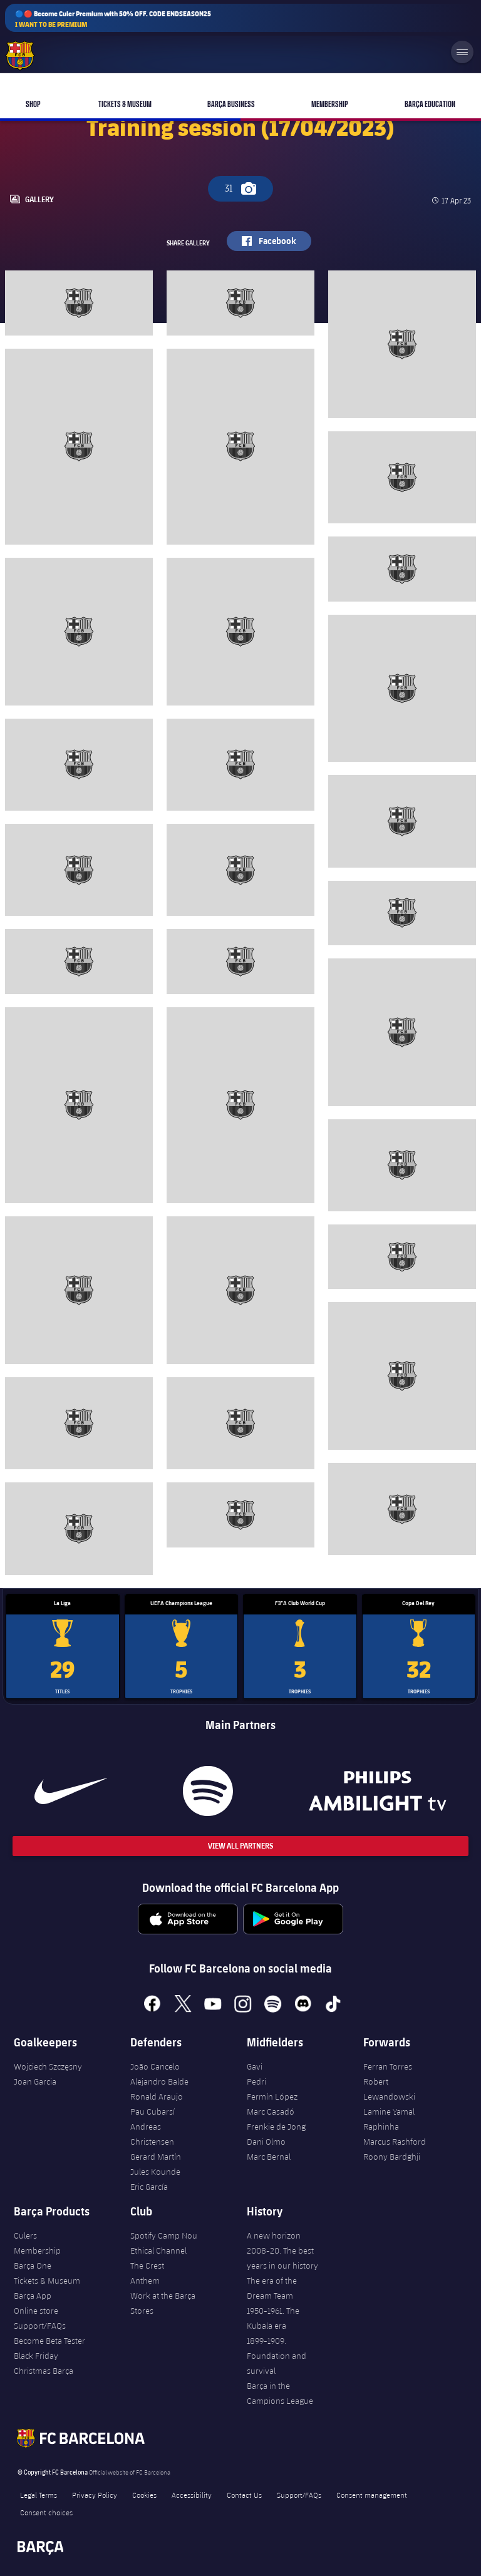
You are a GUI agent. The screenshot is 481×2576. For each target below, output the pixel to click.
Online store (36, 2311)
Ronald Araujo (156, 2096)
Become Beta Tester (49, 2341)
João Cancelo (155, 2066)
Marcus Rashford (394, 2142)
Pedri (256, 2081)
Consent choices (46, 2512)
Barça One (32, 2265)
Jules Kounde (155, 2172)
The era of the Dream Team (272, 2288)
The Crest (147, 2265)
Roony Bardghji (391, 2157)
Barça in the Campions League (280, 2393)
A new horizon (274, 2235)
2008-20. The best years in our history (282, 2258)
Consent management (371, 2494)
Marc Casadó (270, 2111)
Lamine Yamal (389, 2111)
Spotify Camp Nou (163, 2235)
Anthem (145, 2281)
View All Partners (240, 1845)
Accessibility (192, 2494)
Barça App (32, 2296)
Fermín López (272, 2096)
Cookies (144, 2494)
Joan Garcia (35, 2081)
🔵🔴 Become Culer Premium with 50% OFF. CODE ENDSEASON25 (113, 19)
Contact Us (244, 2494)
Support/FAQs (40, 2326)
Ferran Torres (387, 2066)
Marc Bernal (269, 2157)
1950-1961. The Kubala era (273, 2318)
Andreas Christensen (152, 2134)
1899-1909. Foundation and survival (276, 2356)
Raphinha (381, 2127)
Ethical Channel (158, 2250)
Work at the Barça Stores (162, 2303)
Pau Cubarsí (152, 2111)
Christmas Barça (43, 2371)
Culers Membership (37, 2242)
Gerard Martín (155, 2157)
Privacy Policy (94, 2494)
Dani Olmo (266, 2142)
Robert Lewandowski (389, 2088)
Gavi (254, 2066)
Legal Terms (38, 2494)
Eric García (149, 2187)
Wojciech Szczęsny (48, 2066)
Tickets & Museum (47, 2281)
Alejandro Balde (159, 2081)
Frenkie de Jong (276, 2127)
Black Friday (36, 2356)
